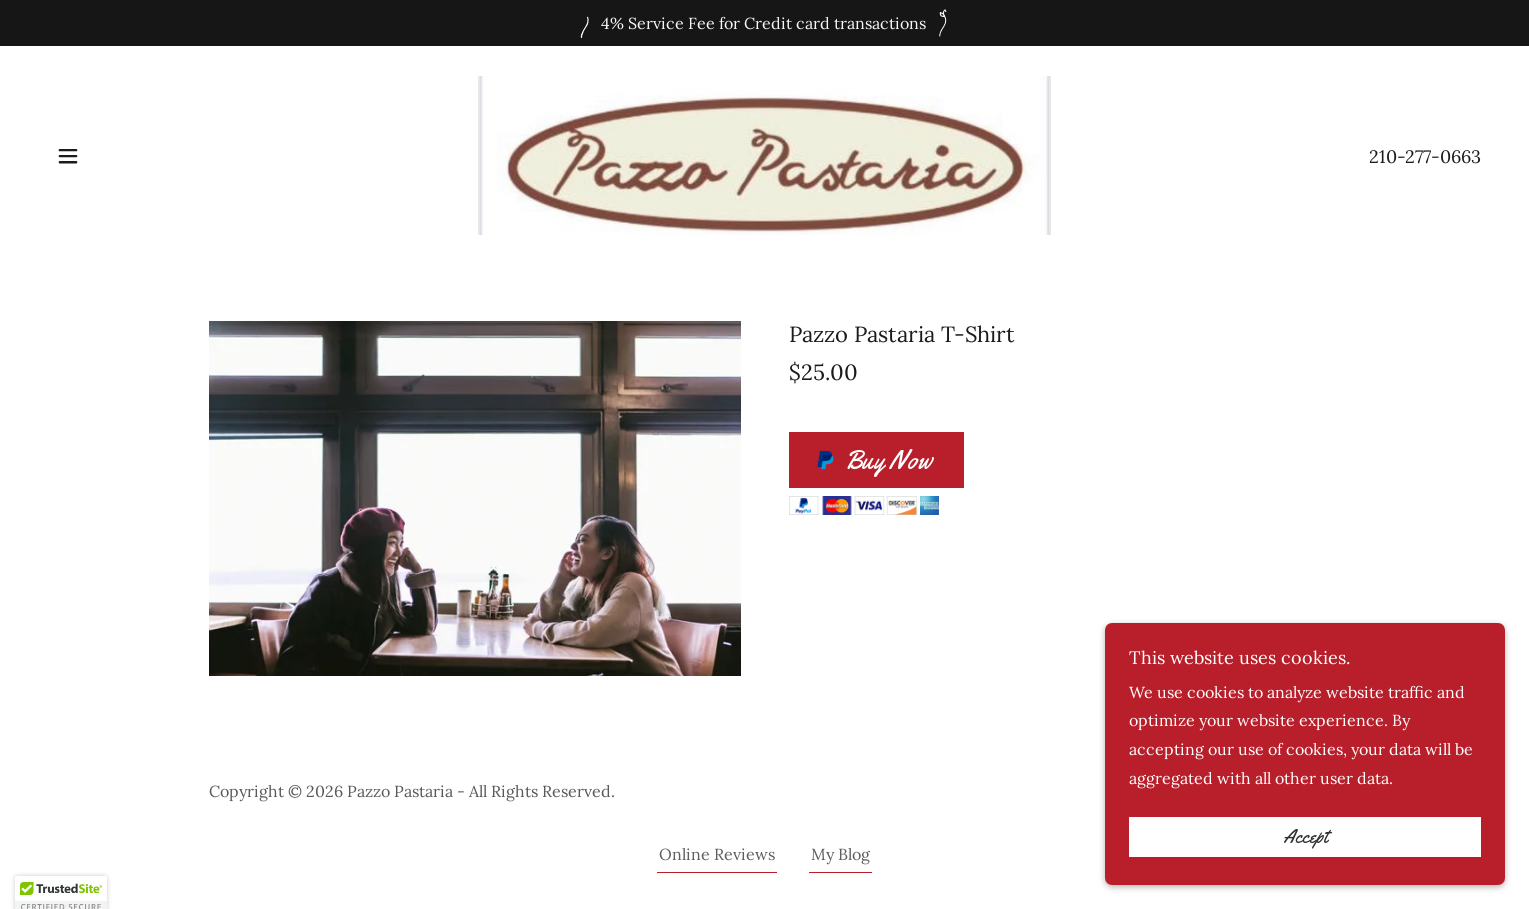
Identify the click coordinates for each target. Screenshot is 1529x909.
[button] (68, 156)
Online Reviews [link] (717, 854)
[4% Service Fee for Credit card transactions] (764, 23)
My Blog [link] (840, 854)
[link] (764, 154)
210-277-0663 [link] (1425, 156)
